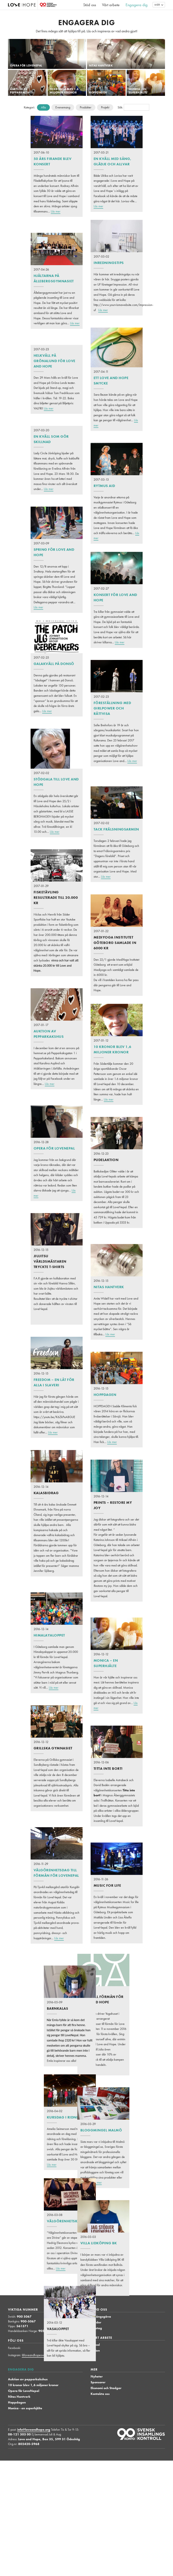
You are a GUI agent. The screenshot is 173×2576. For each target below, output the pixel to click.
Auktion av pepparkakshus (28, 2494)
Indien (95, 2466)
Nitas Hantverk (110, 1298)
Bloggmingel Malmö (115, 2153)
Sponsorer (99, 2497)
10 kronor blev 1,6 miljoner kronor (34, 2500)
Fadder (96, 2438)
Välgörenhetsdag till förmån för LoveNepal (53, 1896)
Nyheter (97, 2491)
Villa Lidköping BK (114, 2267)
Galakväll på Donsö (56, 670)
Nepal (95, 2460)
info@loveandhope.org (36, 2544)
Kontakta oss (101, 2509)
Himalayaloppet (51, 1653)
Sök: (125, 107)
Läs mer (60, 221)
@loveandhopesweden (40, 2470)
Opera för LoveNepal (57, 1161)
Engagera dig (21, 2484)
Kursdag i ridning (53, 2140)
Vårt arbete (103, 2453)
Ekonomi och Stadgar (107, 2503)
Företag (96, 2443)
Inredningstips (110, 263)
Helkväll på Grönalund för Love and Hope (56, 365)
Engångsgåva (101, 2432)
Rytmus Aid (105, 488)
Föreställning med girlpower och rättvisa (114, 711)
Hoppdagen (106, 1407)
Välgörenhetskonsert (58, 2244)
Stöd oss (100, 2425)
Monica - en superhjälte (26, 2523)
